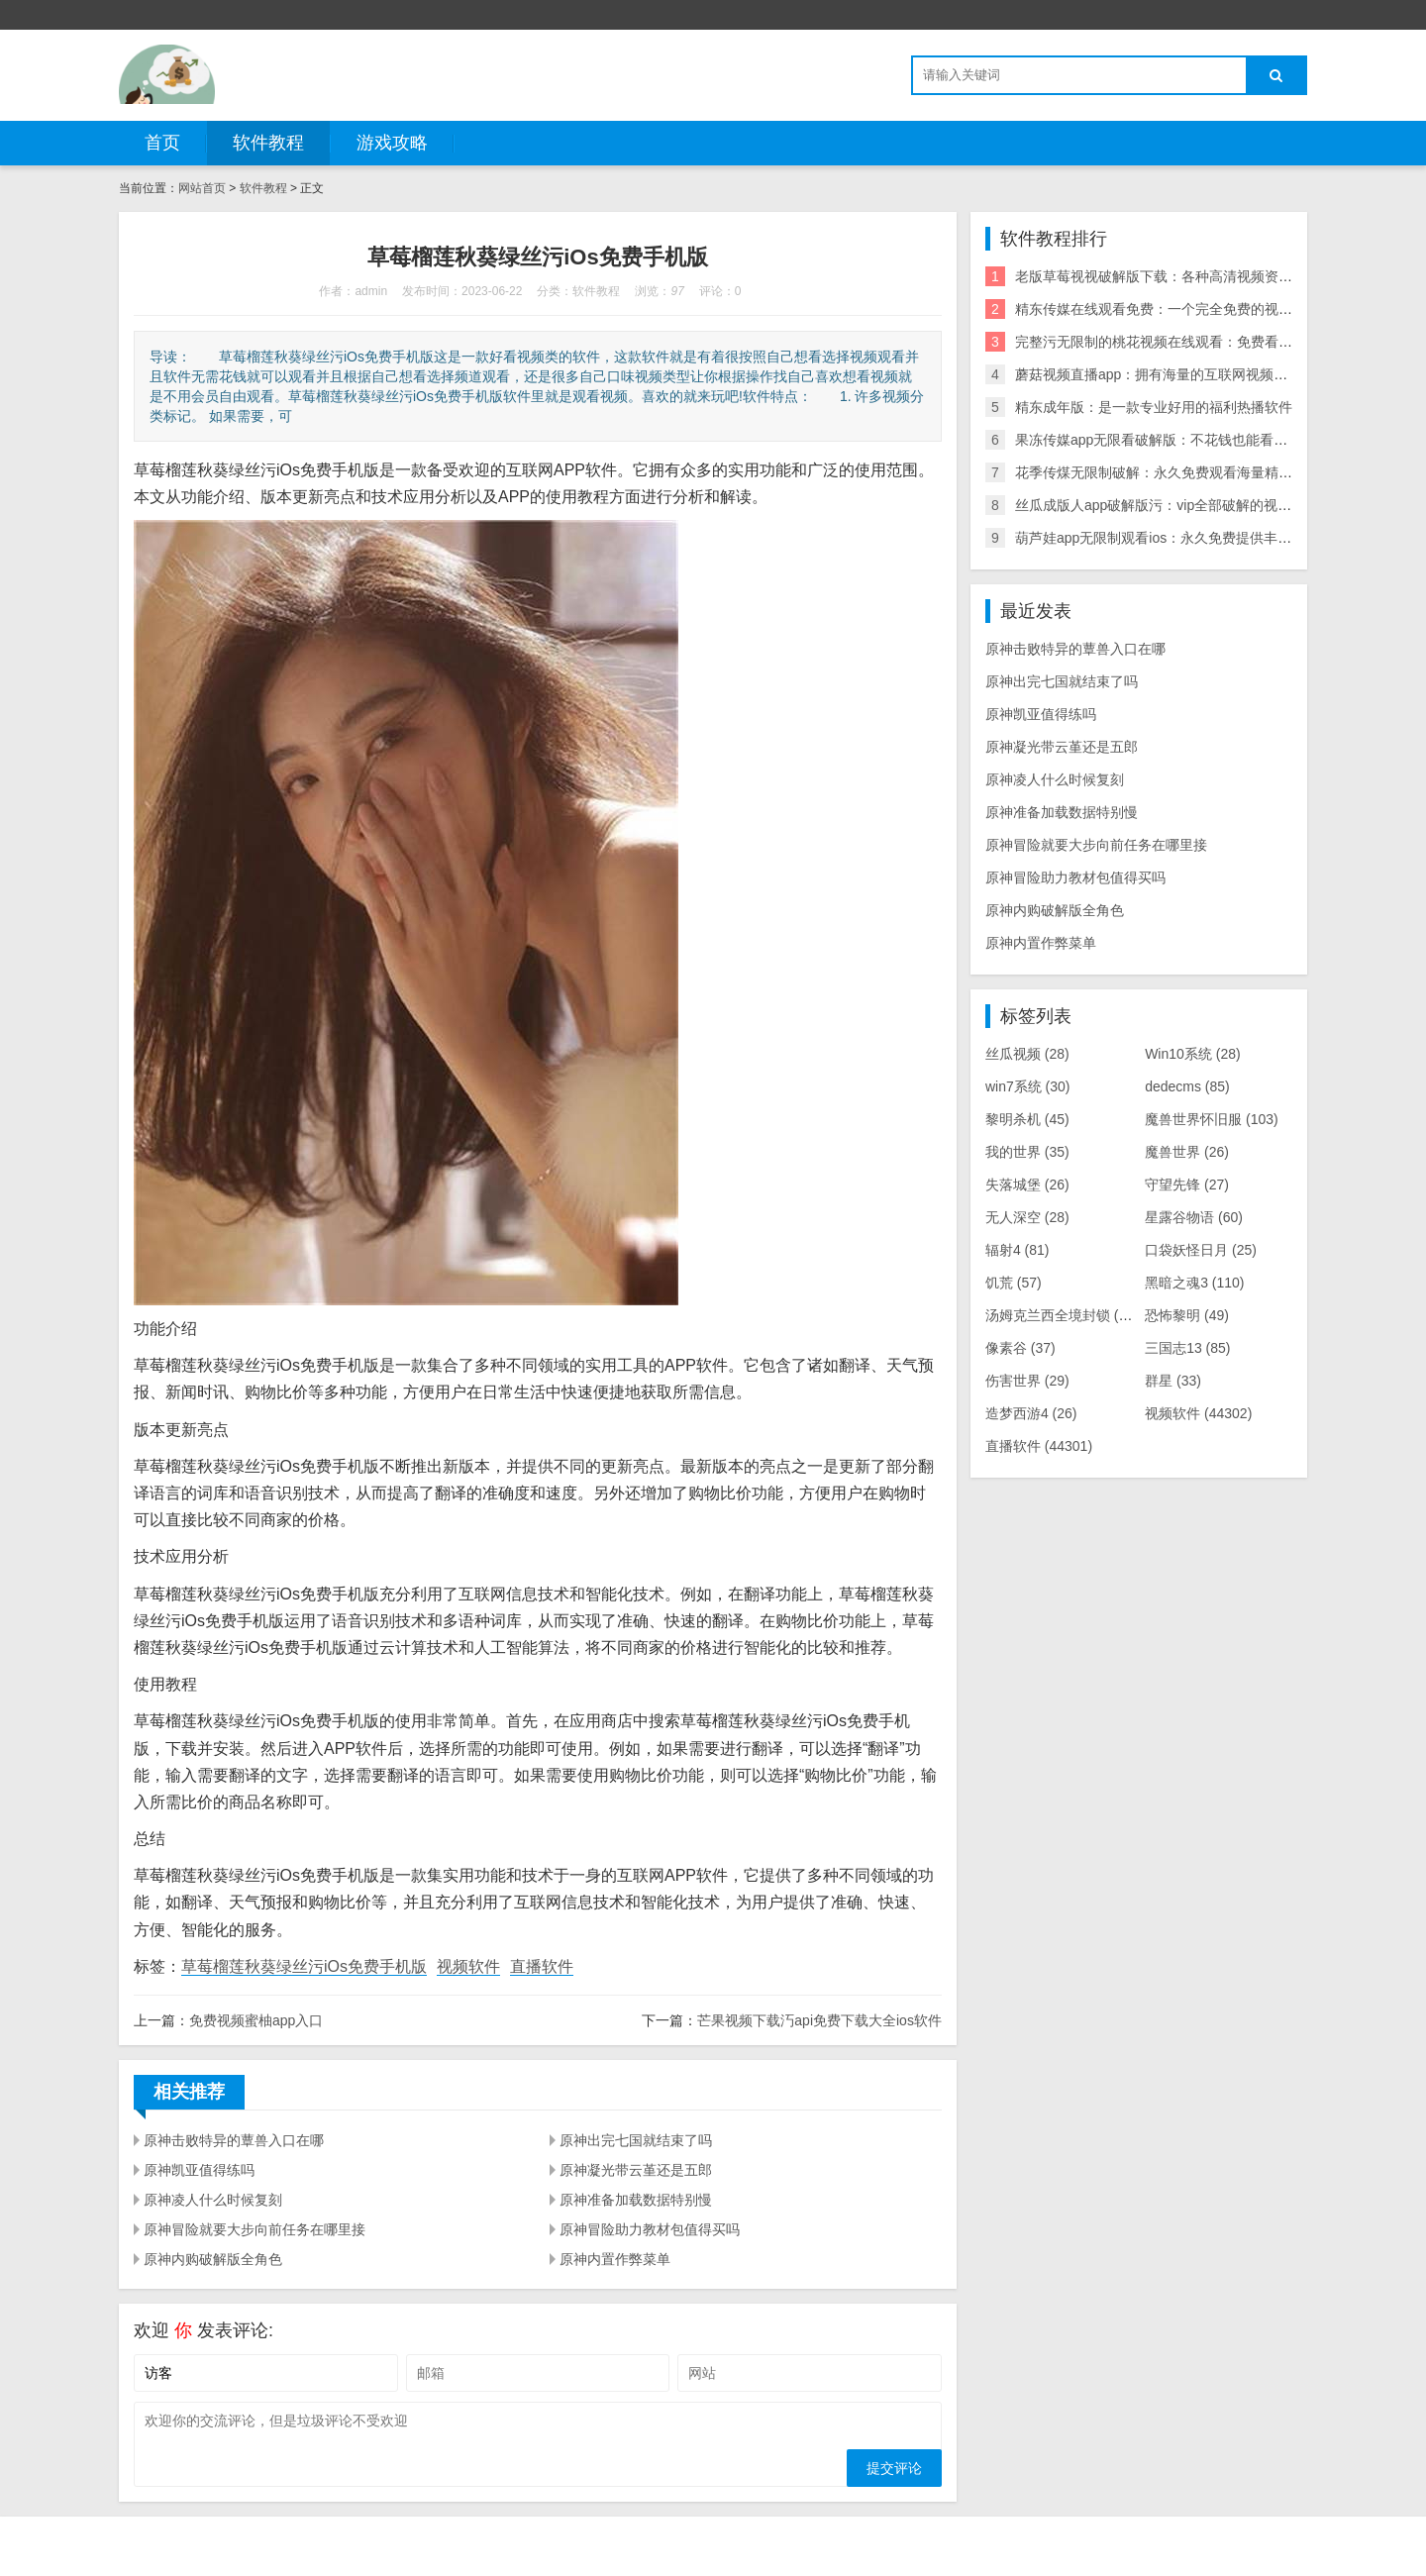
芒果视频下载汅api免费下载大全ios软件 (819, 2020)
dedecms (1187, 1086)
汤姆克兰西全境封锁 (1062, 1315)
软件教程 (268, 143)
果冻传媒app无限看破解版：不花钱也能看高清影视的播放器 (1199, 440)
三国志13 (1187, 1348)
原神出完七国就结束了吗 (636, 2140)
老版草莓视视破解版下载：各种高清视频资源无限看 (1174, 276)
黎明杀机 (1027, 1119)
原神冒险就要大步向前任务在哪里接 (254, 2229)
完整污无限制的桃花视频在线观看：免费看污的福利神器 (1188, 342)
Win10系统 (1192, 1054)
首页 (162, 143)
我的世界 (1027, 1152)
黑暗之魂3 (1194, 1282)
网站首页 (202, 188)
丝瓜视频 (1027, 1054)
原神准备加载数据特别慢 (636, 2200)
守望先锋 (1187, 1184)
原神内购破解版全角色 (213, 2259)
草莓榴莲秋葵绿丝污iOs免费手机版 (304, 1966)
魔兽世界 (1187, 1152)
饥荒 (1013, 1282)
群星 (1173, 1381)
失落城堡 (1027, 1184)
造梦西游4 (1031, 1413)
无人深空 (1027, 1217)
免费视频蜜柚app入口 (256, 2020)
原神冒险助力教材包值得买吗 (650, 2229)
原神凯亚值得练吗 (199, 2170)
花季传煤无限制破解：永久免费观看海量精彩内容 (1167, 472)
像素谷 (1020, 1348)
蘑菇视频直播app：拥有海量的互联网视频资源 (1158, 374)
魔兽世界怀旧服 (1211, 1119)
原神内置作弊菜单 (615, 2259)
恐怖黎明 (1187, 1315)
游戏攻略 (392, 143)
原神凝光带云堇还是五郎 (636, 2170)
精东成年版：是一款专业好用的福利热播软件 (1153, 407)
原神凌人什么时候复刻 (213, 2200)
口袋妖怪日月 (1201, 1250)
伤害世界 (1027, 1381)
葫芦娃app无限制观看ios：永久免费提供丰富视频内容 (1181, 538)
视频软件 (468, 1966)
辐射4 (1017, 1250)
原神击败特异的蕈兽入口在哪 (234, 2140)
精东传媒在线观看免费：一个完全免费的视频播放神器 (1181, 309)
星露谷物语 (1194, 1217)
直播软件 (541, 1966)
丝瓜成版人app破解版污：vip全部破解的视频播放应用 (1181, 505)
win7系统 (1027, 1086)
